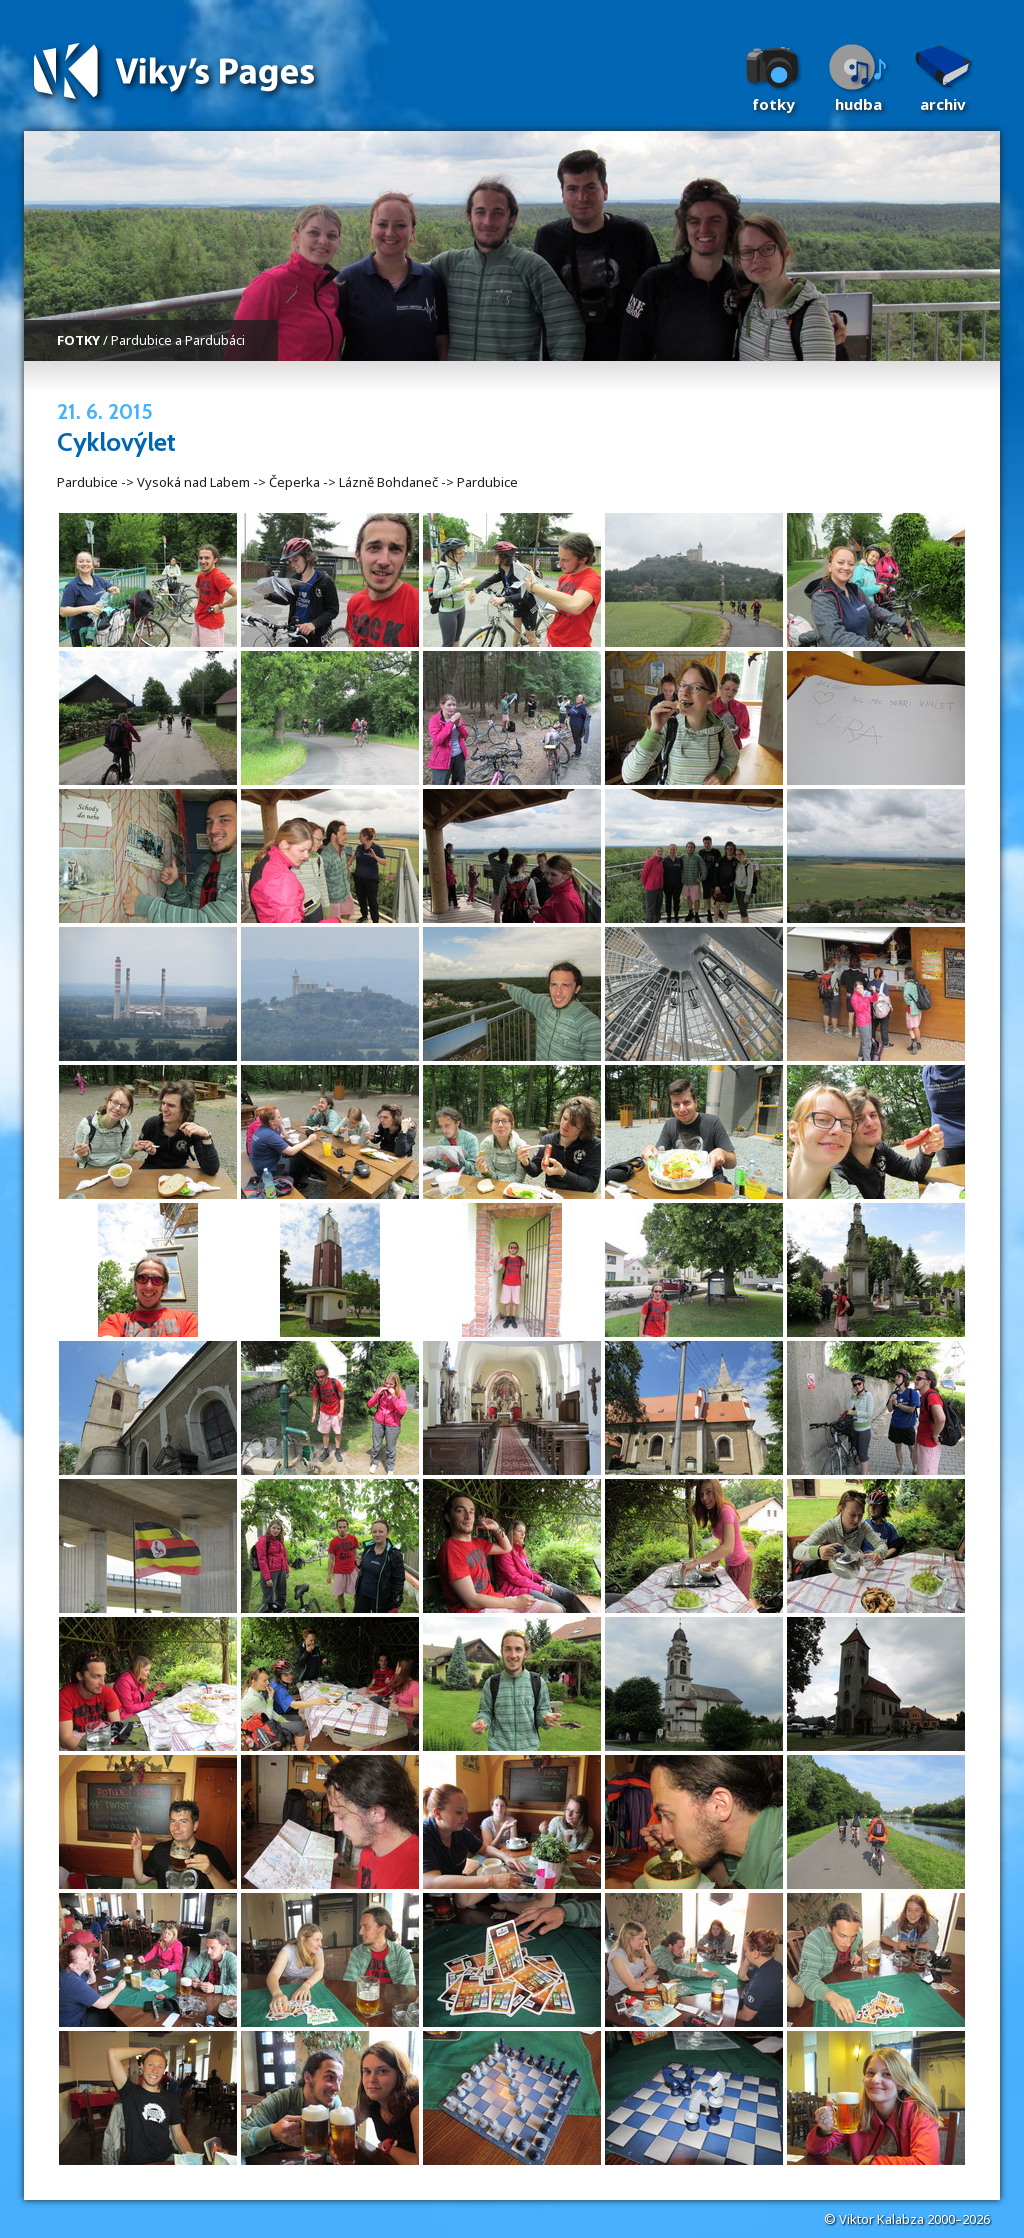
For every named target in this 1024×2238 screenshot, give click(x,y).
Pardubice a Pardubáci (178, 340)
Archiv (943, 104)
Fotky (773, 104)
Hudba (858, 104)
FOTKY (78, 340)
